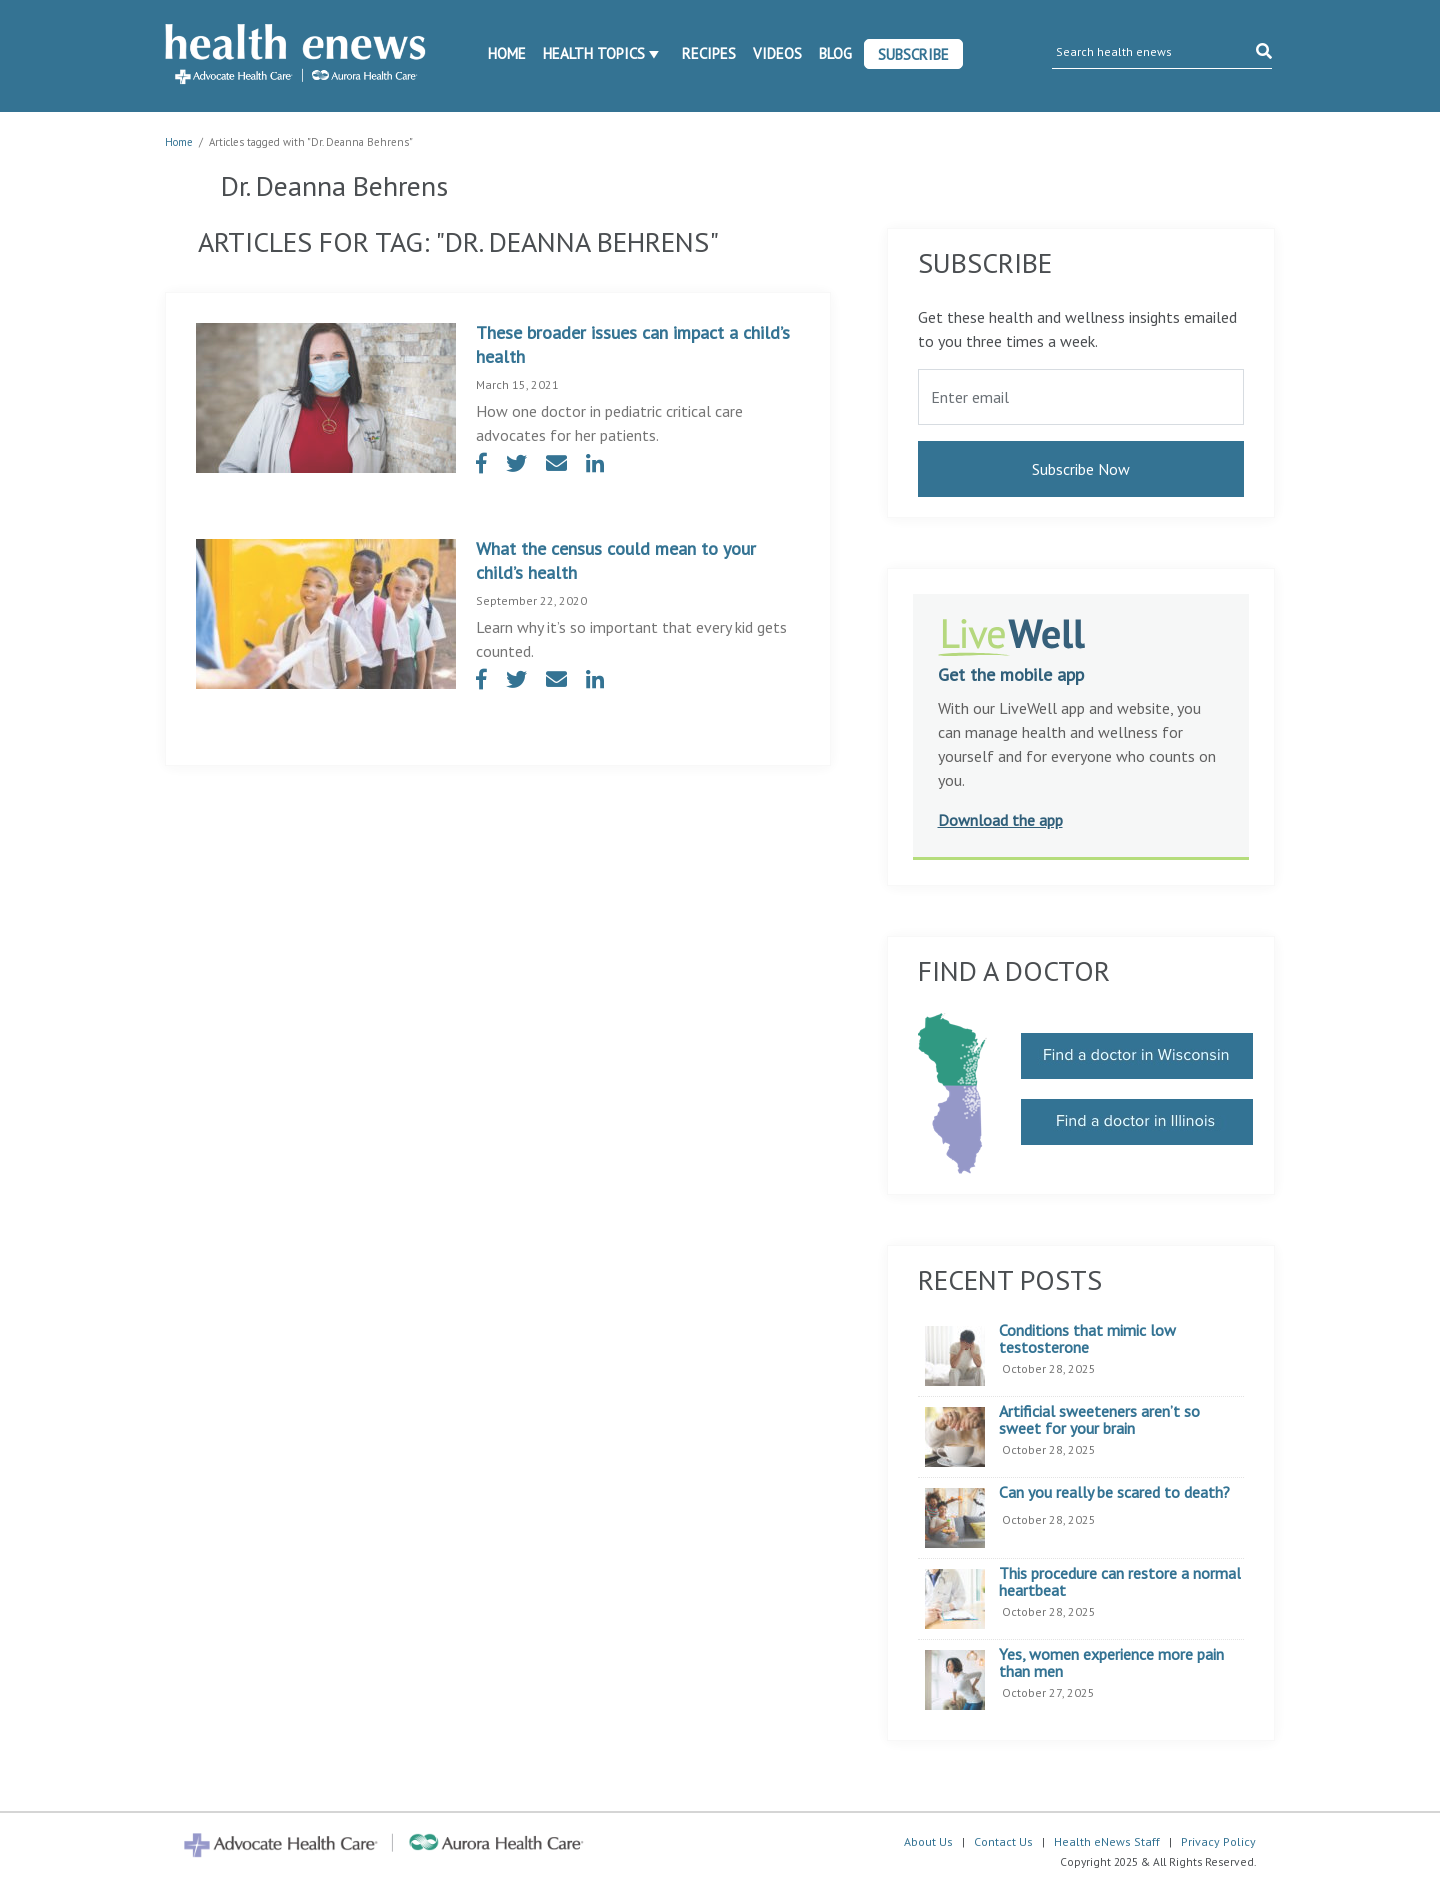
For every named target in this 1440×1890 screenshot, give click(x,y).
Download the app (1000, 820)
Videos (777, 53)
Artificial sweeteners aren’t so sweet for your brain (1099, 1420)
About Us (928, 1841)
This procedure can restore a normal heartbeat (1120, 1582)
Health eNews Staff (1107, 1841)
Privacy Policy (1218, 1841)
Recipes (709, 53)
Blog (835, 53)
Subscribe (913, 54)
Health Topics (594, 53)
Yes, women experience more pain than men (1111, 1663)
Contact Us (1003, 1841)
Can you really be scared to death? (1114, 1493)
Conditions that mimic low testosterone (1087, 1339)
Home (507, 53)
